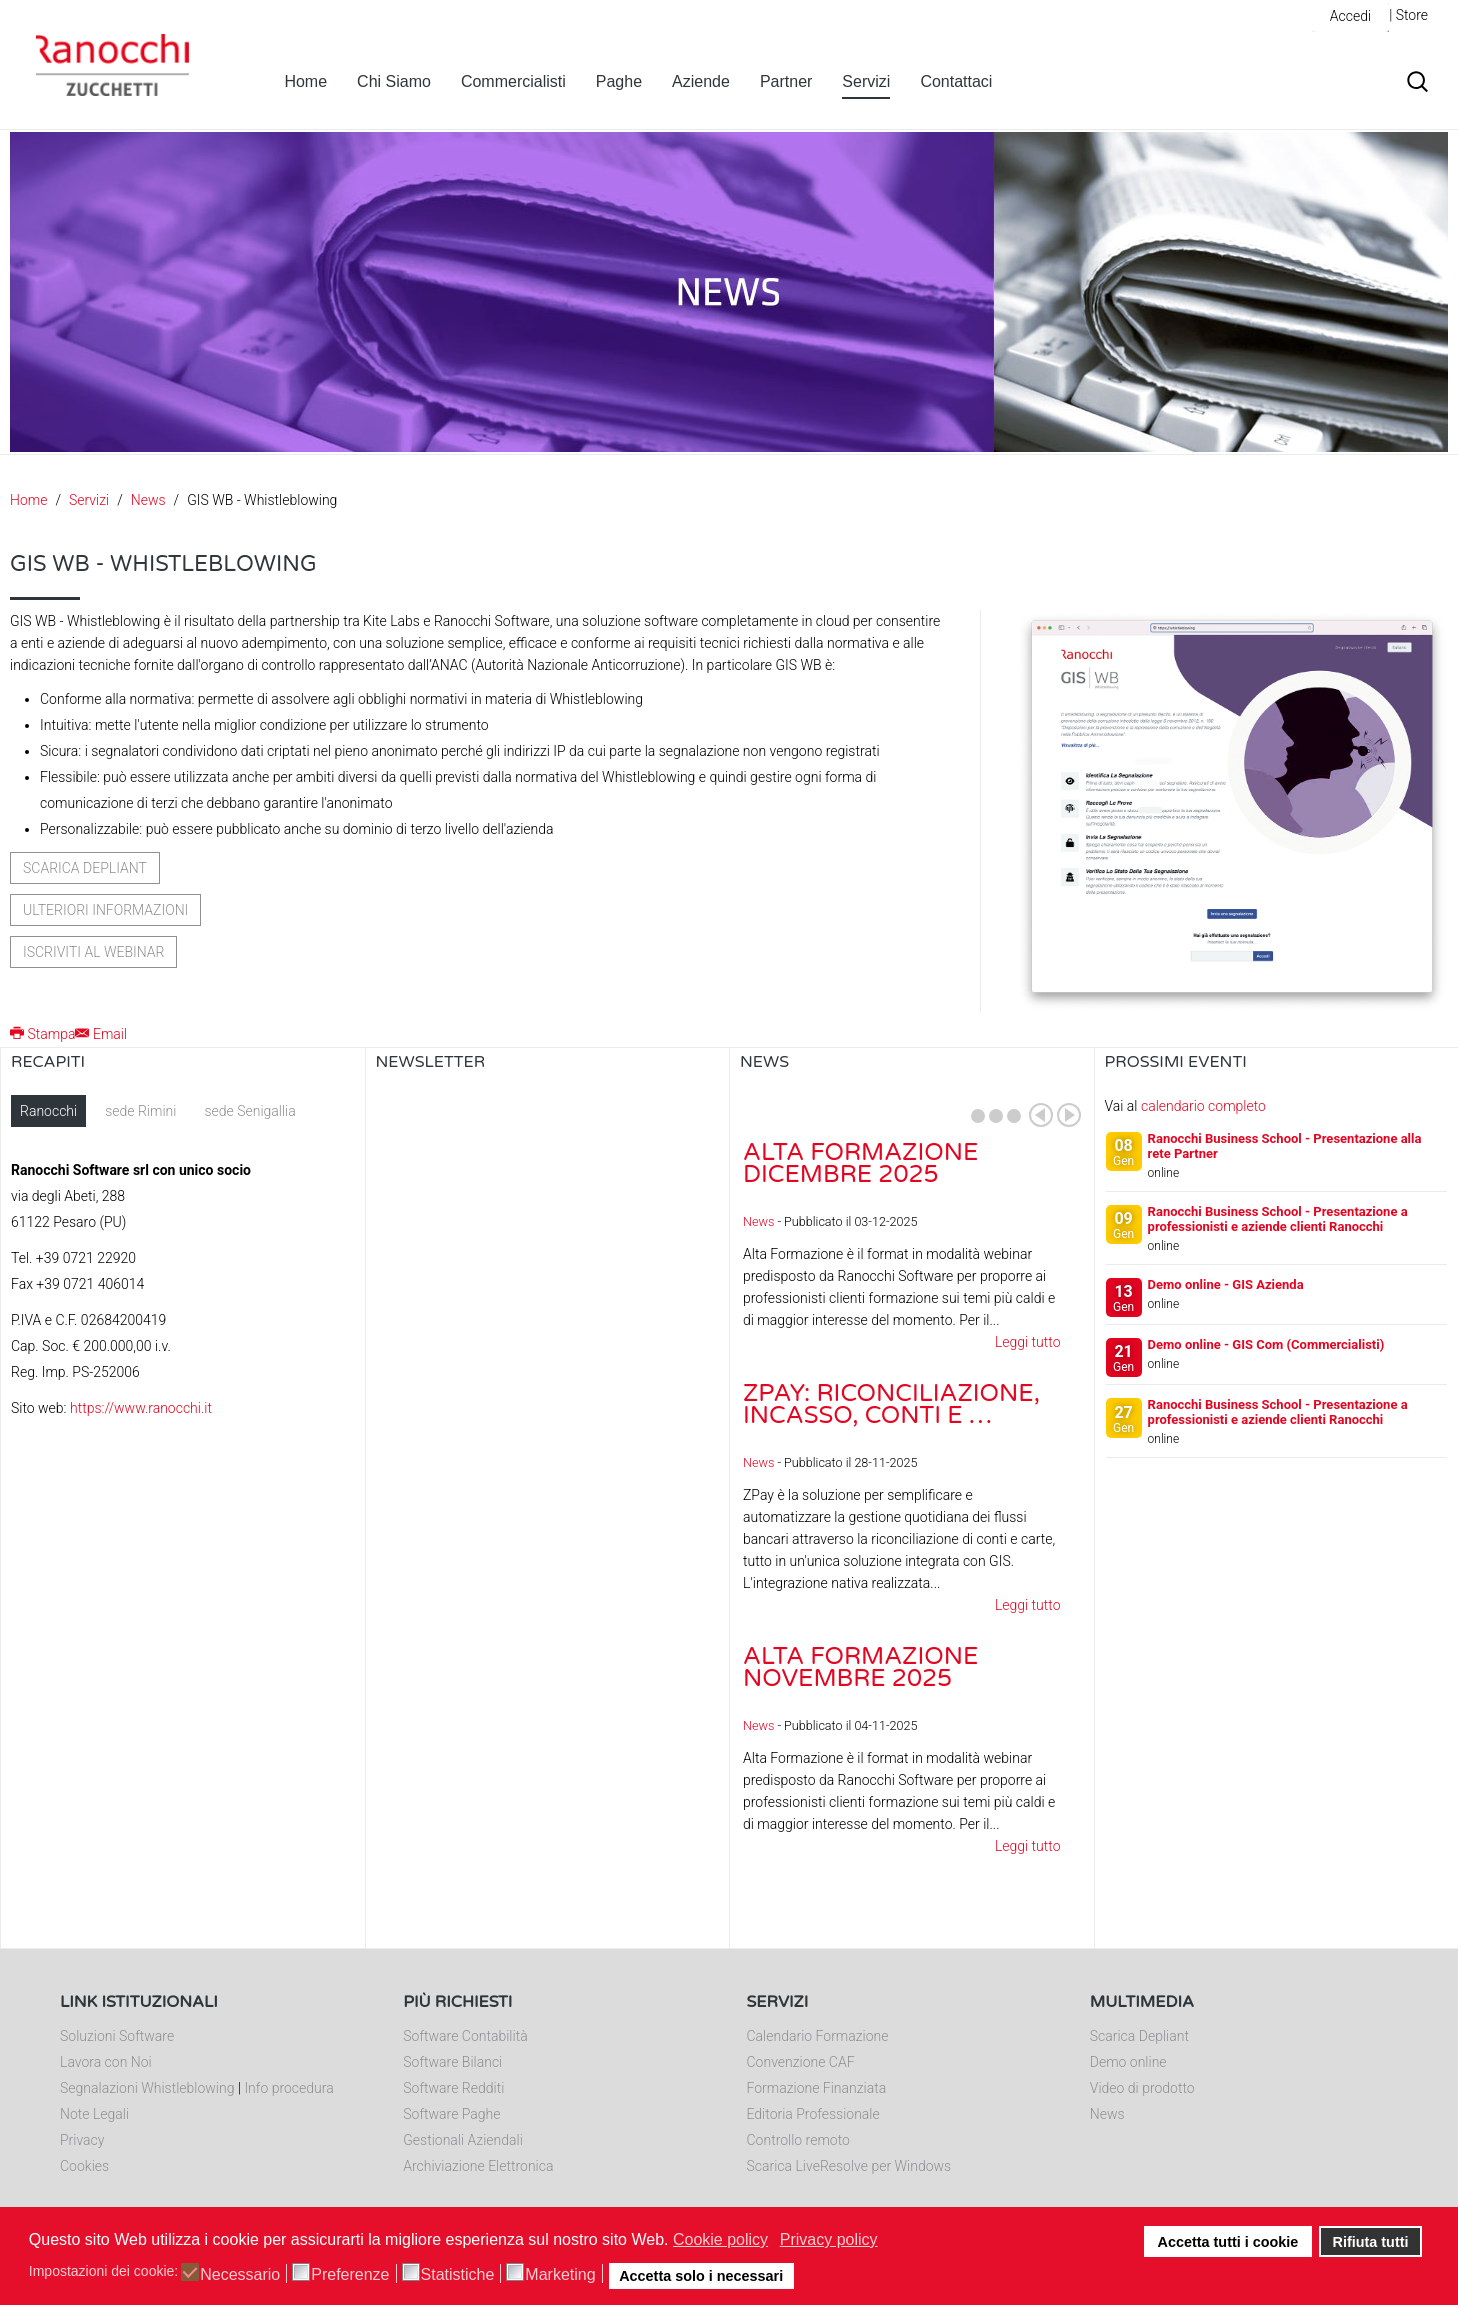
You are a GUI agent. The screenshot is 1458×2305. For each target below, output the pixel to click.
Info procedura (288, 2088)
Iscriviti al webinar (93, 952)
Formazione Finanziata (817, 2088)
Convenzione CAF (801, 2062)
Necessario (240, 2275)
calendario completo (1203, 1106)
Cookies (84, 2166)
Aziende (701, 81)
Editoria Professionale (813, 2114)
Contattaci (956, 81)
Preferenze (350, 2275)
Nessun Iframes (548, 1295)
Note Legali (94, 2114)
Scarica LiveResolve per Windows (849, 2166)
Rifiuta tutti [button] (1371, 2242)
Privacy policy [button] (829, 2239)
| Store (1408, 15)
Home (305, 81)
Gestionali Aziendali (463, 2140)
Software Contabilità (465, 2036)
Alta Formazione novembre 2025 (860, 1667)
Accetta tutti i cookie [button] (1228, 2242)
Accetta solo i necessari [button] (701, 2276)
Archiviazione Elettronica (478, 2166)
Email (101, 1034)
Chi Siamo (394, 81)
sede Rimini (140, 1111)
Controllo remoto (798, 2140)
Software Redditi (453, 2088)
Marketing (560, 2275)
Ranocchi (48, 1111)
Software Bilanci (452, 2062)
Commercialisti (513, 81)
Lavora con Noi (106, 2062)
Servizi (866, 81)
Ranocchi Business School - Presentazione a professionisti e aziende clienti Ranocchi (1278, 1219)
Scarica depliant (85, 868)
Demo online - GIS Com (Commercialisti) (1266, 1344)
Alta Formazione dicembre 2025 (860, 1163)
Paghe (619, 81)
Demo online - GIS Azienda (1226, 1284)
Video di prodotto (1142, 2088)
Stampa (42, 1034)
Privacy (82, 2140)
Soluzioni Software (117, 2036)
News (148, 500)
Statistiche (458, 2275)
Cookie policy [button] (720, 2239)
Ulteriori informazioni (105, 910)
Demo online (1128, 2062)
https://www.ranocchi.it (141, 1408)
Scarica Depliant (1139, 2036)
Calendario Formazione (818, 2036)
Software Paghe (451, 2114)
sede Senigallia (249, 1111)
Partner (786, 81)
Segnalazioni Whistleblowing (147, 2088)
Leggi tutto (1028, 1342)
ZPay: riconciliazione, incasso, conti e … (891, 1404)
